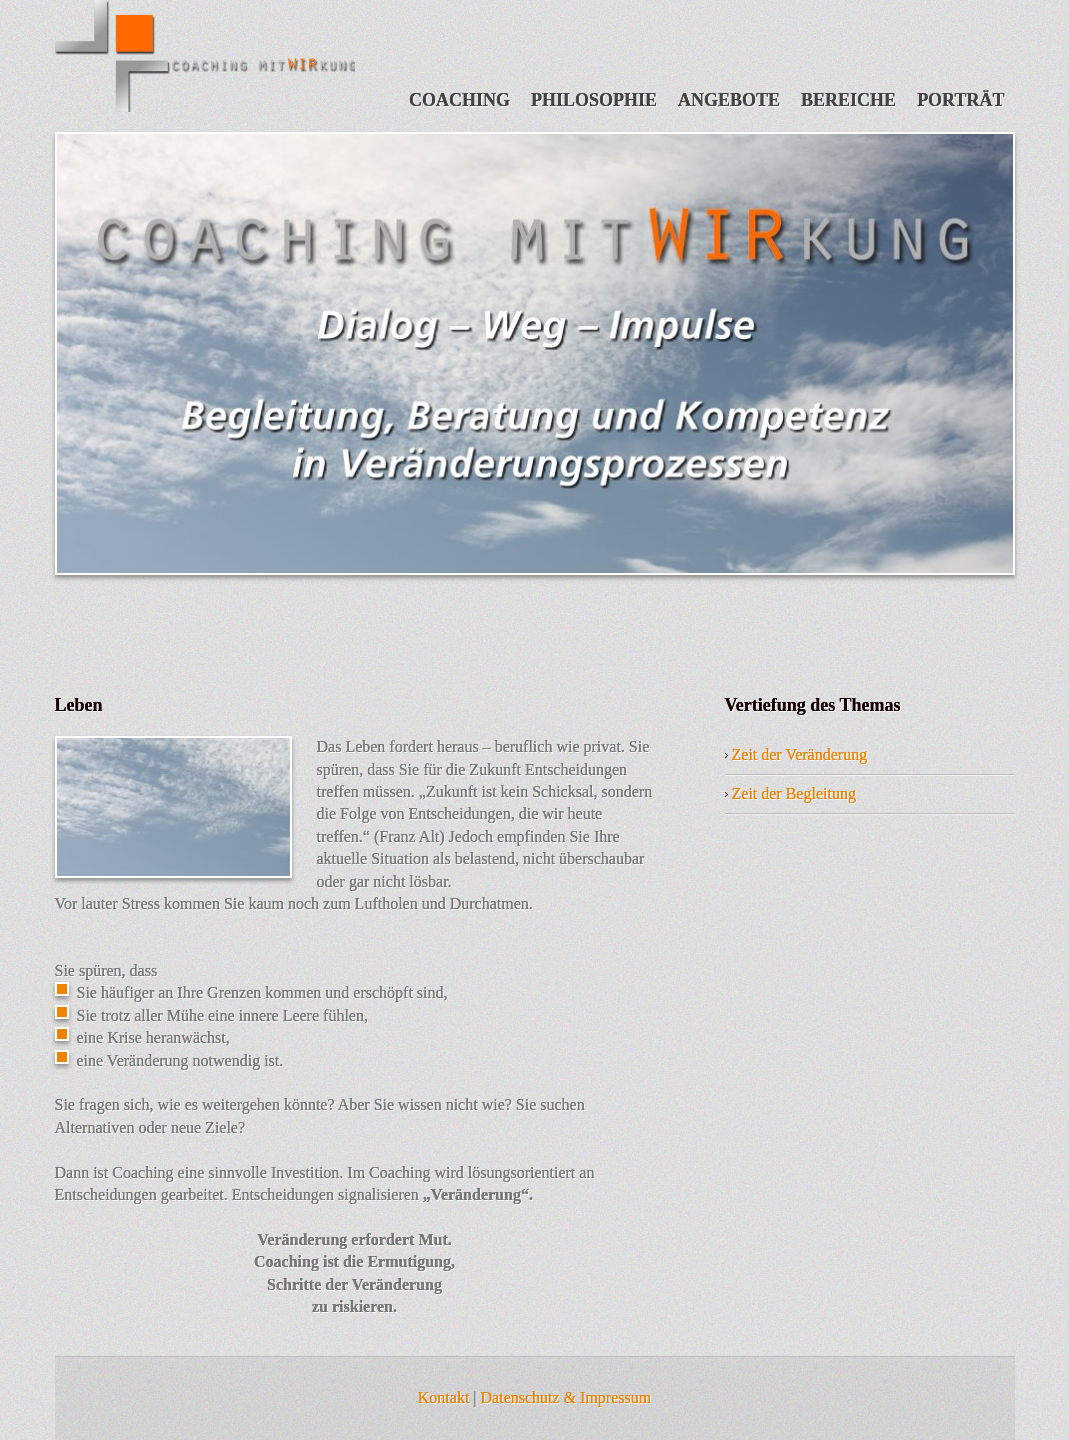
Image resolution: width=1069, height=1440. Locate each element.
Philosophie (594, 100)
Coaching (459, 100)
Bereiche (848, 100)
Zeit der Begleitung (794, 793)
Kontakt (444, 1397)
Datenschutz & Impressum (566, 1397)
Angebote (729, 100)
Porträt (960, 100)
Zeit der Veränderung (800, 754)
